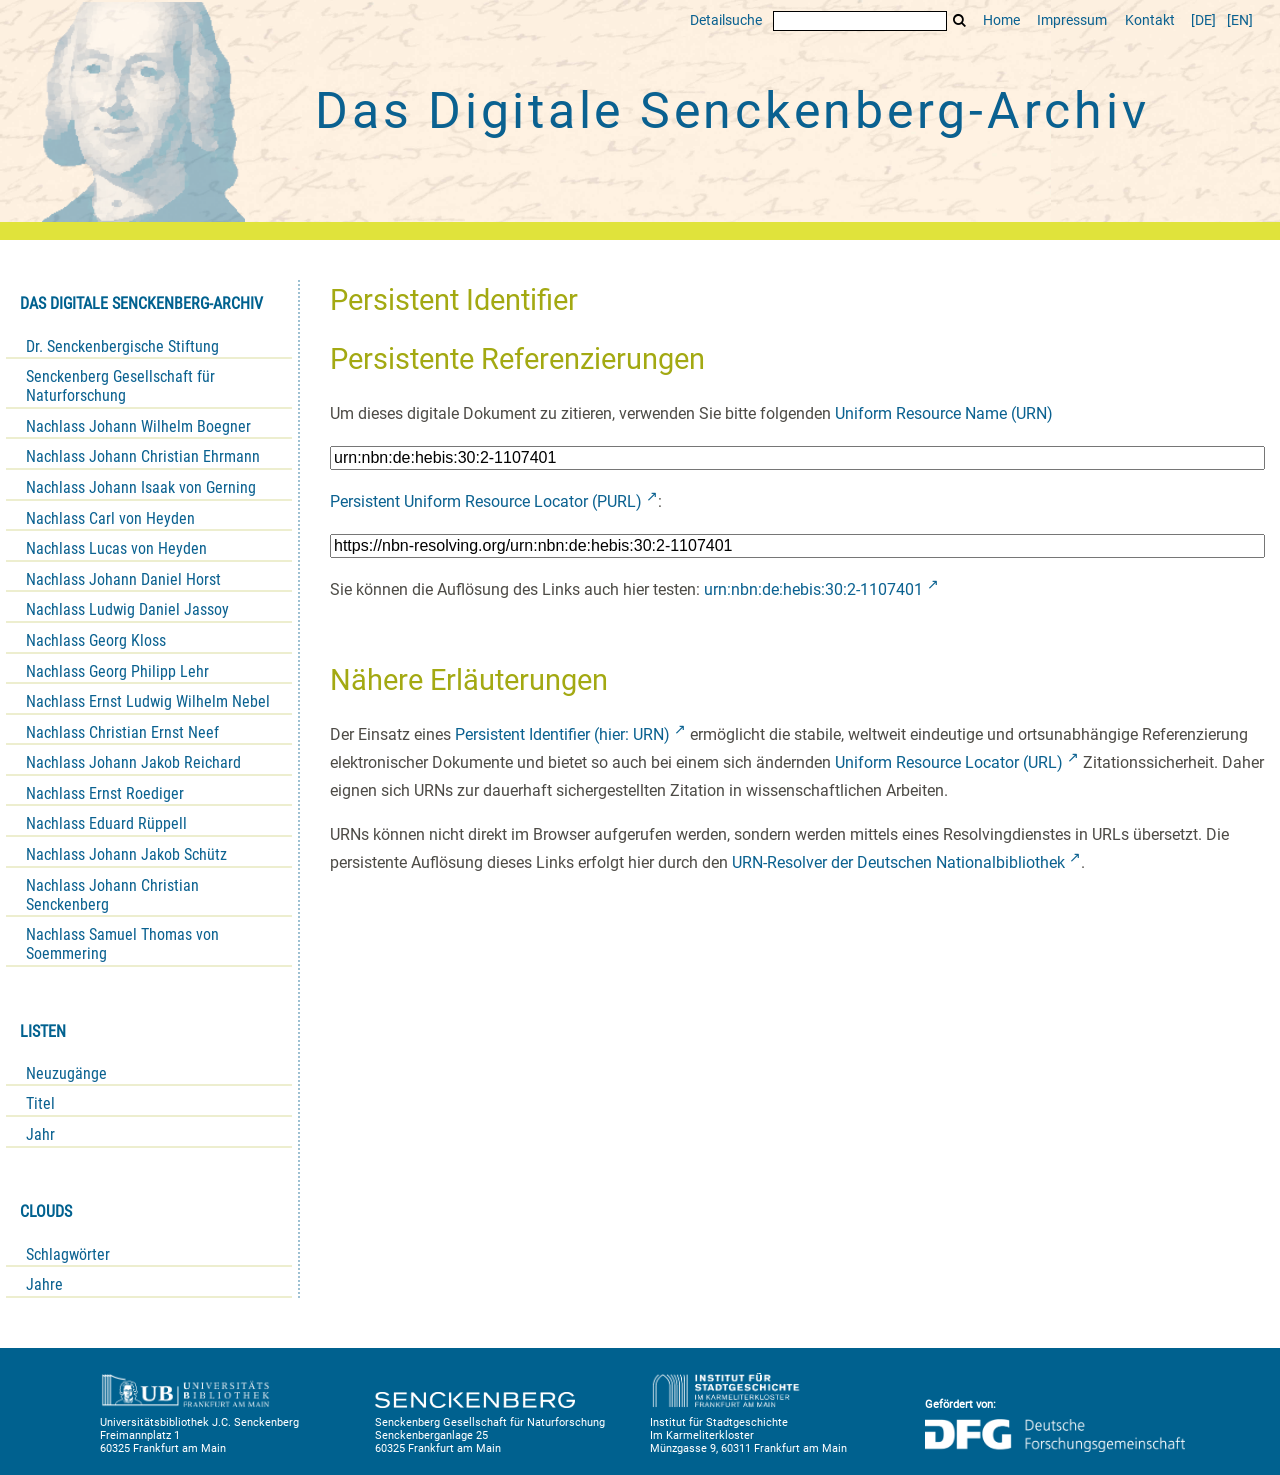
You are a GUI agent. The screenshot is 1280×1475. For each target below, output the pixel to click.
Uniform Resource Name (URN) (944, 413)
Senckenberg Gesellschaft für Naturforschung (120, 386)
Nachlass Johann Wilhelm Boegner (138, 426)
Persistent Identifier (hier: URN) (562, 734)
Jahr (40, 1134)
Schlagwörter (68, 1254)
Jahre (44, 1284)
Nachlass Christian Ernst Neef (122, 732)
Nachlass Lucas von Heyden (116, 548)
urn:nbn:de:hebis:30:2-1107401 (813, 589)
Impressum (1072, 20)
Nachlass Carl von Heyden (110, 518)
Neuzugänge (66, 1073)
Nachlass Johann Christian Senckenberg (112, 895)
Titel (40, 1103)
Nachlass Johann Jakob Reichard (133, 762)
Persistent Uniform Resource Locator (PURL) (486, 501)
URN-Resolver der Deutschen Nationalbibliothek (898, 862)
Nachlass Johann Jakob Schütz (126, 854)
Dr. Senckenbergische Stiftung (122, 346)
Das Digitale (732, 111)
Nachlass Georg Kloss (96, 640)
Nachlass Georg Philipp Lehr (117, 671)
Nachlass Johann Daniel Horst (123, 579)
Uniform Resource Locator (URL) (949, 762)
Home (1001, 20)
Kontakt (1150, 20)
